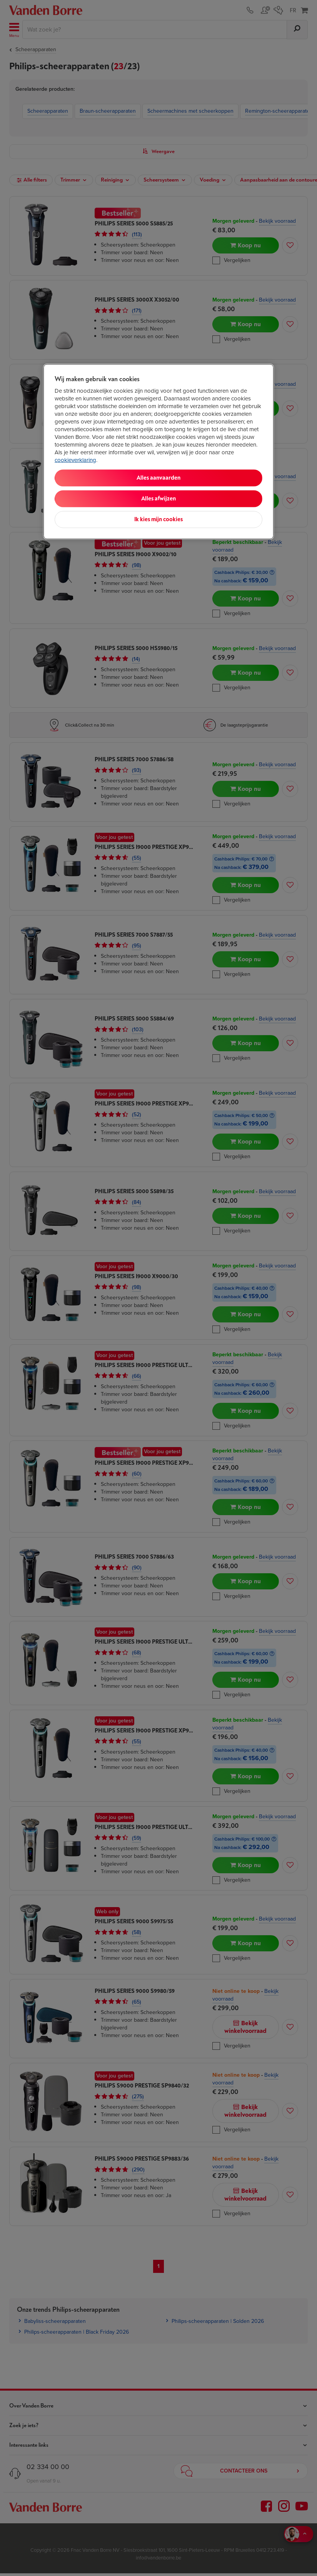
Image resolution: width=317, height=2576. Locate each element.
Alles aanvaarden (158, 477)
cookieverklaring (75, 459)
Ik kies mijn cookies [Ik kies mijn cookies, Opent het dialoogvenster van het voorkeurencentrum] (158, 519)
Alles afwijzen (158, 498)
